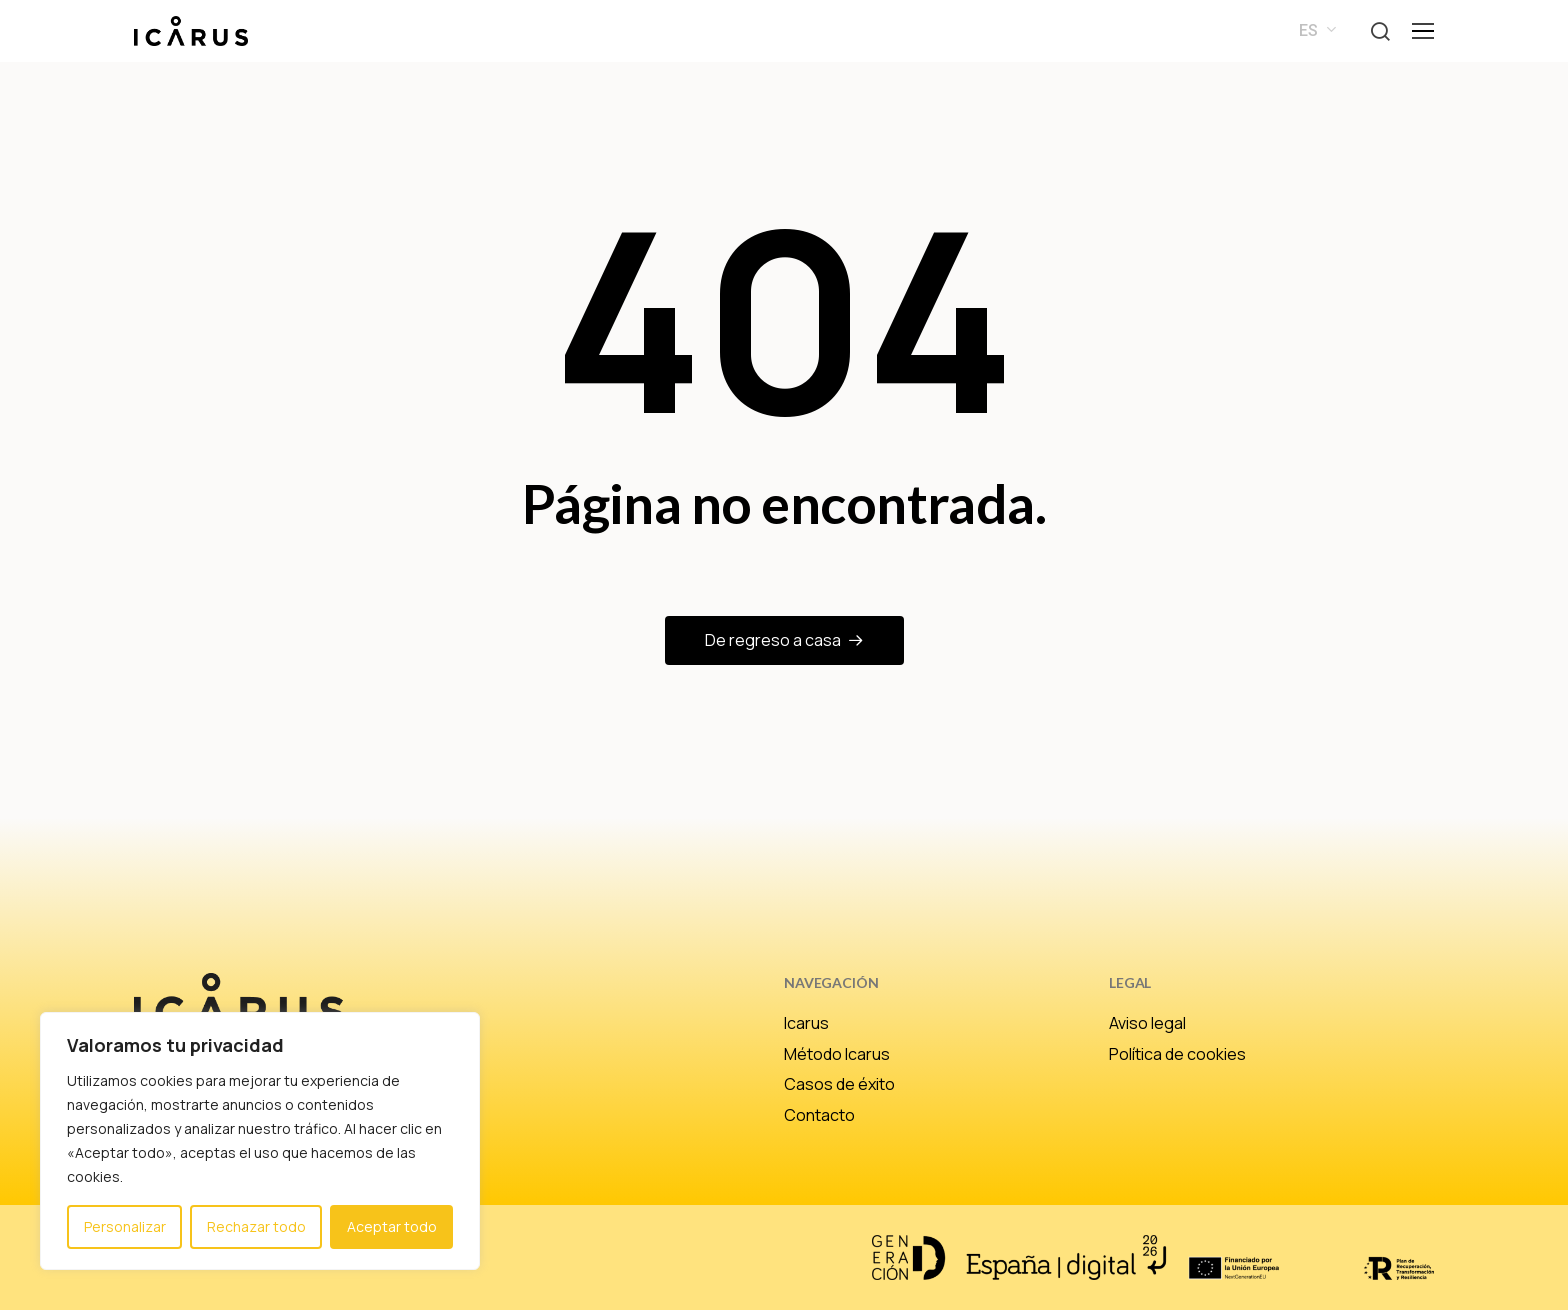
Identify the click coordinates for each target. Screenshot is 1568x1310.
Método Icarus (837, 1054)
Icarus (806, 1023)
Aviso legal (1147, 1023)
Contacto (819, 1115)
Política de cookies (1177, 1054)
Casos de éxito (839, 1084)
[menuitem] (1313, 31)
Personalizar (125, 1226)
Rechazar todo (256, 1226)
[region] (260, 1141)
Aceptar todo (392, 1226)
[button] (1380, 31)
